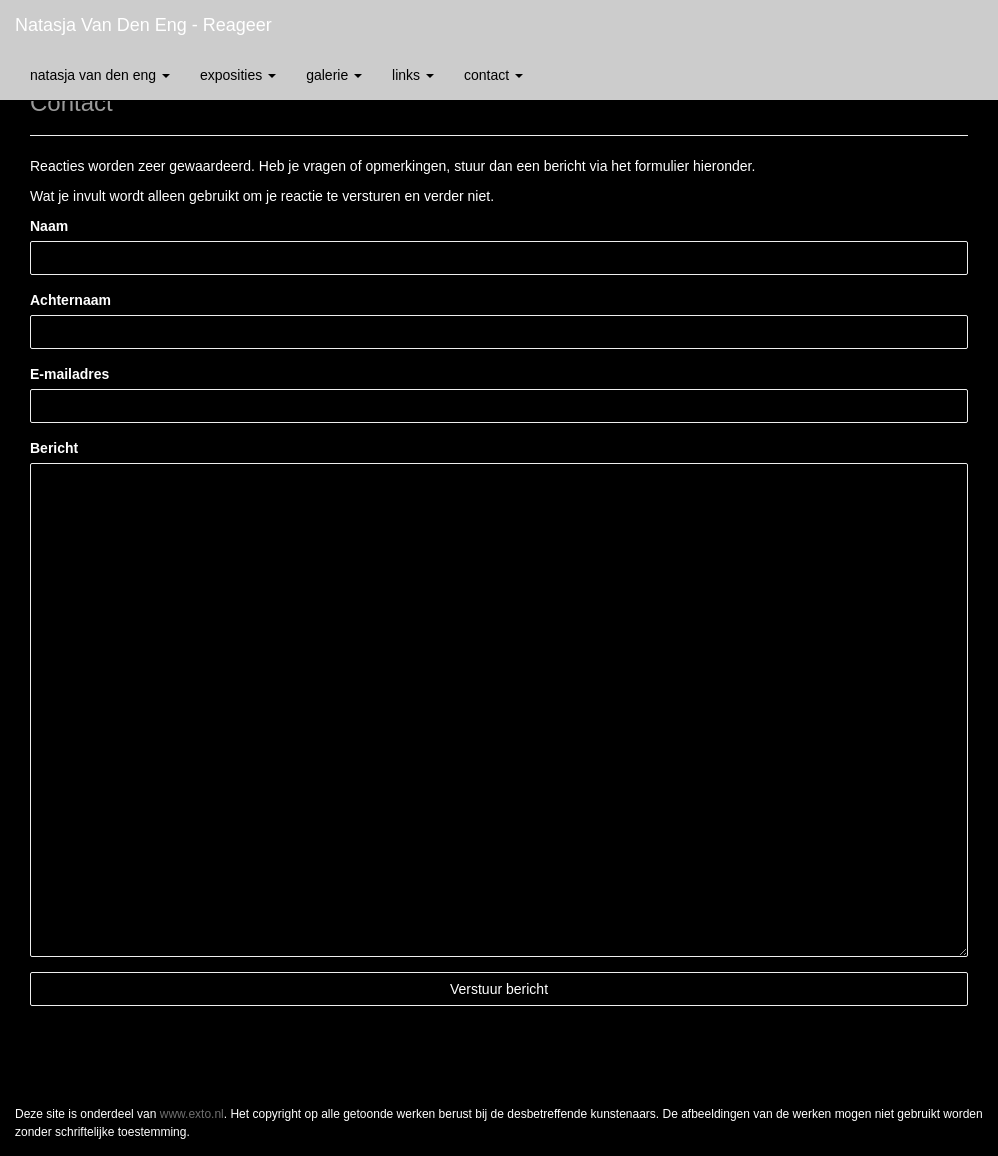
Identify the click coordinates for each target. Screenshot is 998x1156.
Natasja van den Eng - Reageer (143, 25)
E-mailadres (69, 374)
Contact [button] (493, 75)
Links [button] (413, 75)
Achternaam (70, 300)
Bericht (54, 448)
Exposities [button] (238, 75)
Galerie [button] (334, 75)
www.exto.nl (192, 1114)
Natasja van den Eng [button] (100, 75)
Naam (49, 226)
